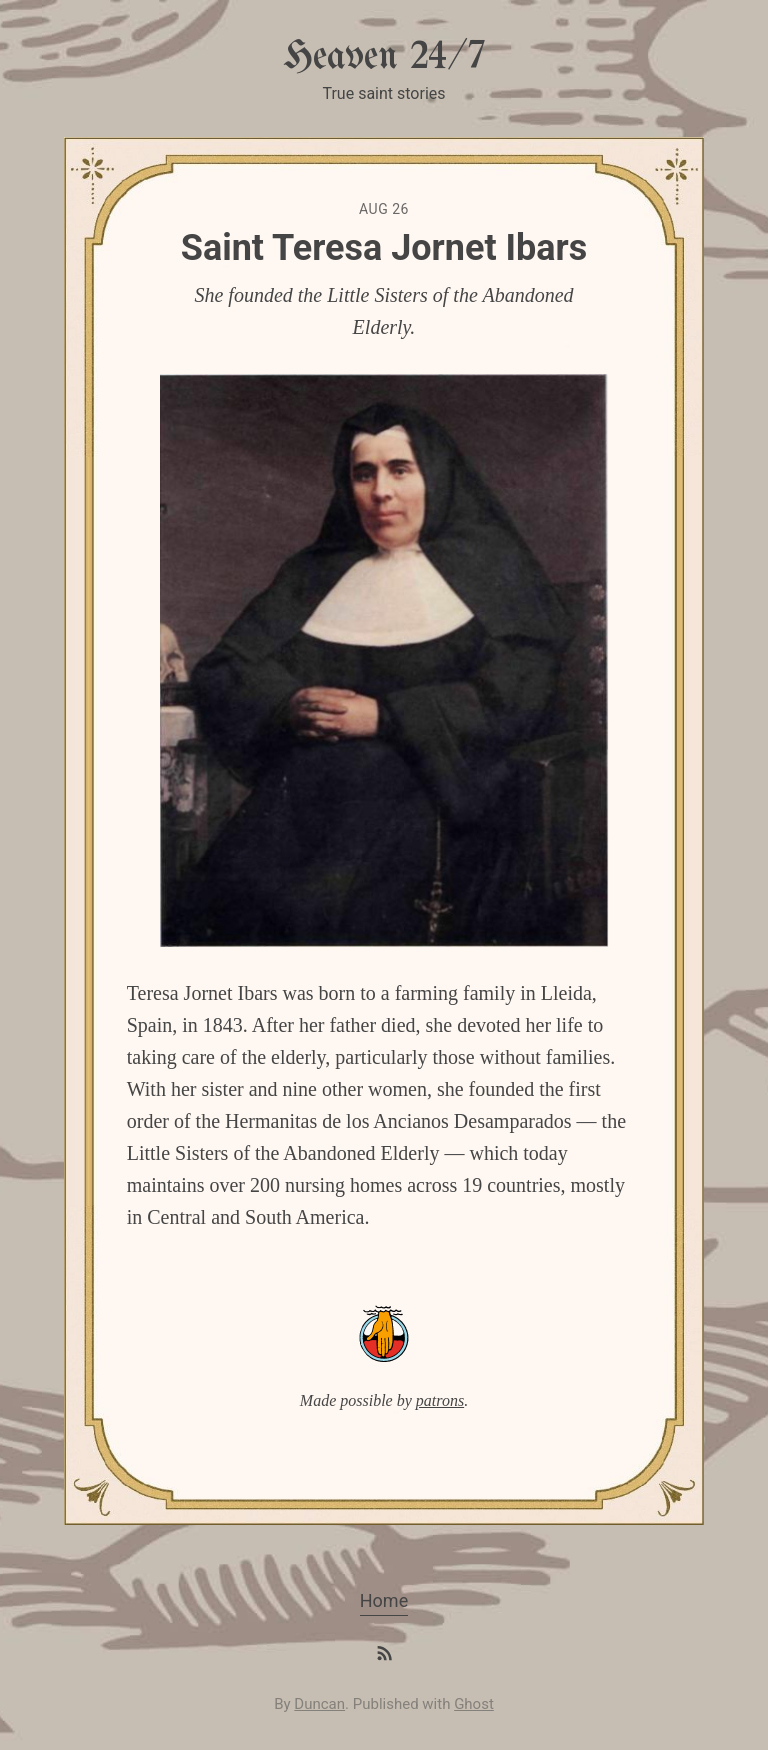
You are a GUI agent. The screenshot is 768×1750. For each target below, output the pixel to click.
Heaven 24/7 (384, 57)
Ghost (474, 1704)
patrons (440, 1400)
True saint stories (383, 93)
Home (384, 1600)
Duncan (319, 1704)
